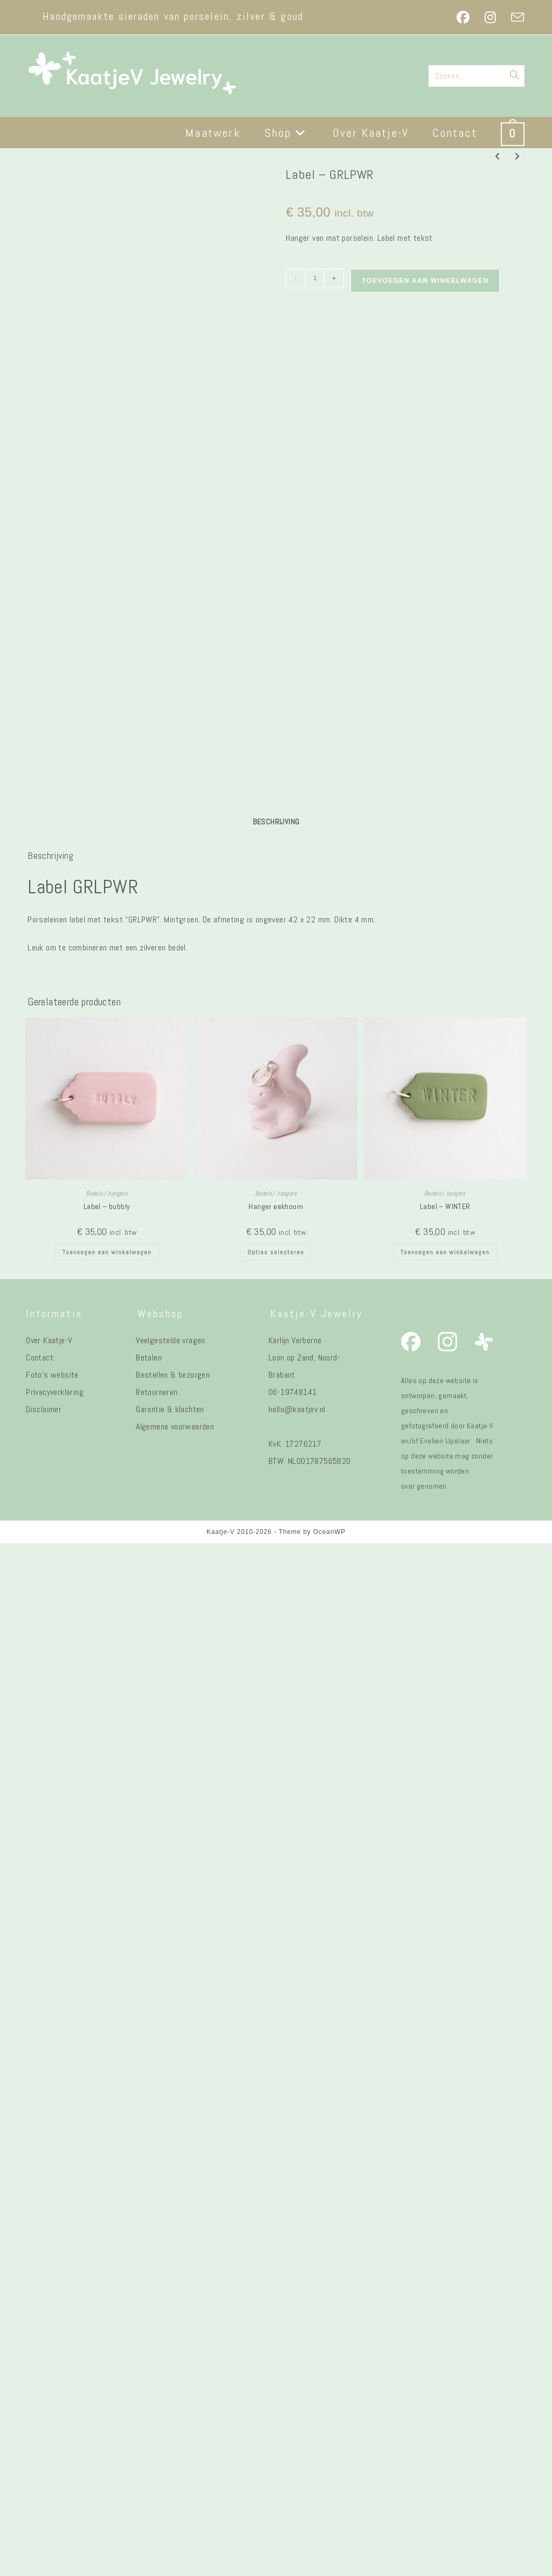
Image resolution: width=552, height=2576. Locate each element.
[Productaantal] (315, 279)
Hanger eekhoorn (276, 2215)
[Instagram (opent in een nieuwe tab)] (490, 17)
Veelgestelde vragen (170, 2349)
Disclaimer (43, 2418)
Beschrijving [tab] (276, 1830)
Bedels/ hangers (107, 2202)
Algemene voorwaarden (175, 2435)
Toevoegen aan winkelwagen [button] (107, 2261)
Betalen (149, 2366)
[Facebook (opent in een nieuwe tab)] (463, 17)
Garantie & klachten (170, 2418)
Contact (39, 2366)
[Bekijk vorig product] (497, 157)
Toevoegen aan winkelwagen (425, 281)
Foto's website (52, 2383)
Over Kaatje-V (49, 2349)
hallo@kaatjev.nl (296, 2418)
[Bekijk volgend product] (517, 157)
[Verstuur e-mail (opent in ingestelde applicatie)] (513, 17)
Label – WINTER (445, 2215)
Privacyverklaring (55, 2400)
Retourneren (156, 2400)
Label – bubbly (107, 2215)
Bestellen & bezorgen (173, 2383)
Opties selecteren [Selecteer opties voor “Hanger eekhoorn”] (275, 2261)
